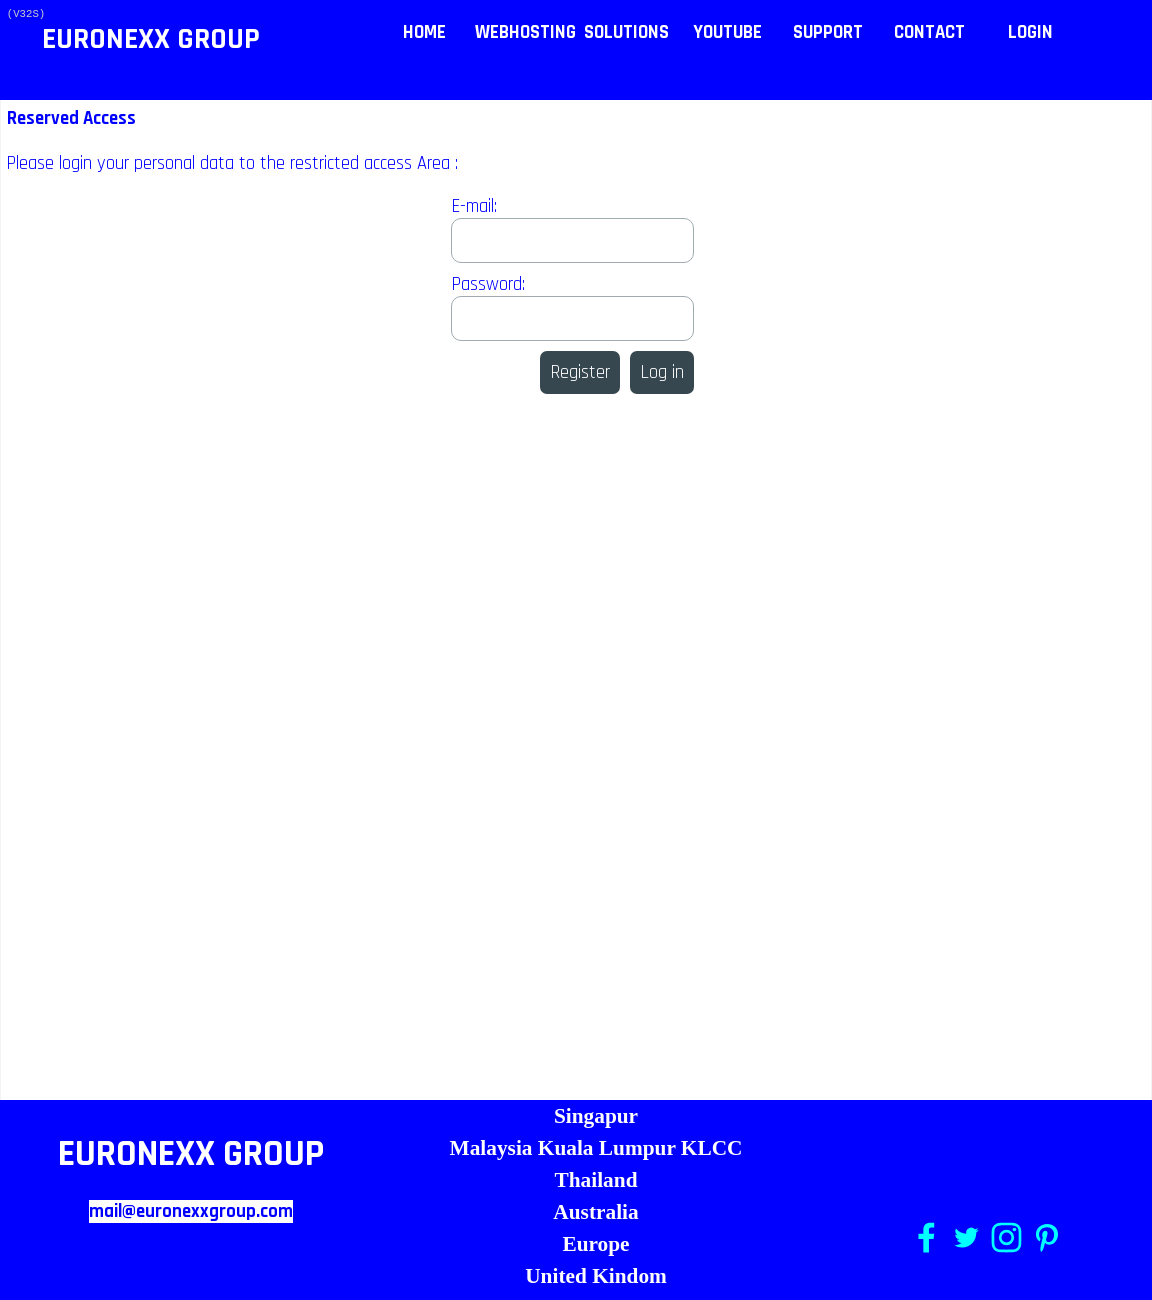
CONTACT (929, 32)
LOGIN (1030, 32)
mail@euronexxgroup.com (191, 1211)
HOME (424, 32)
